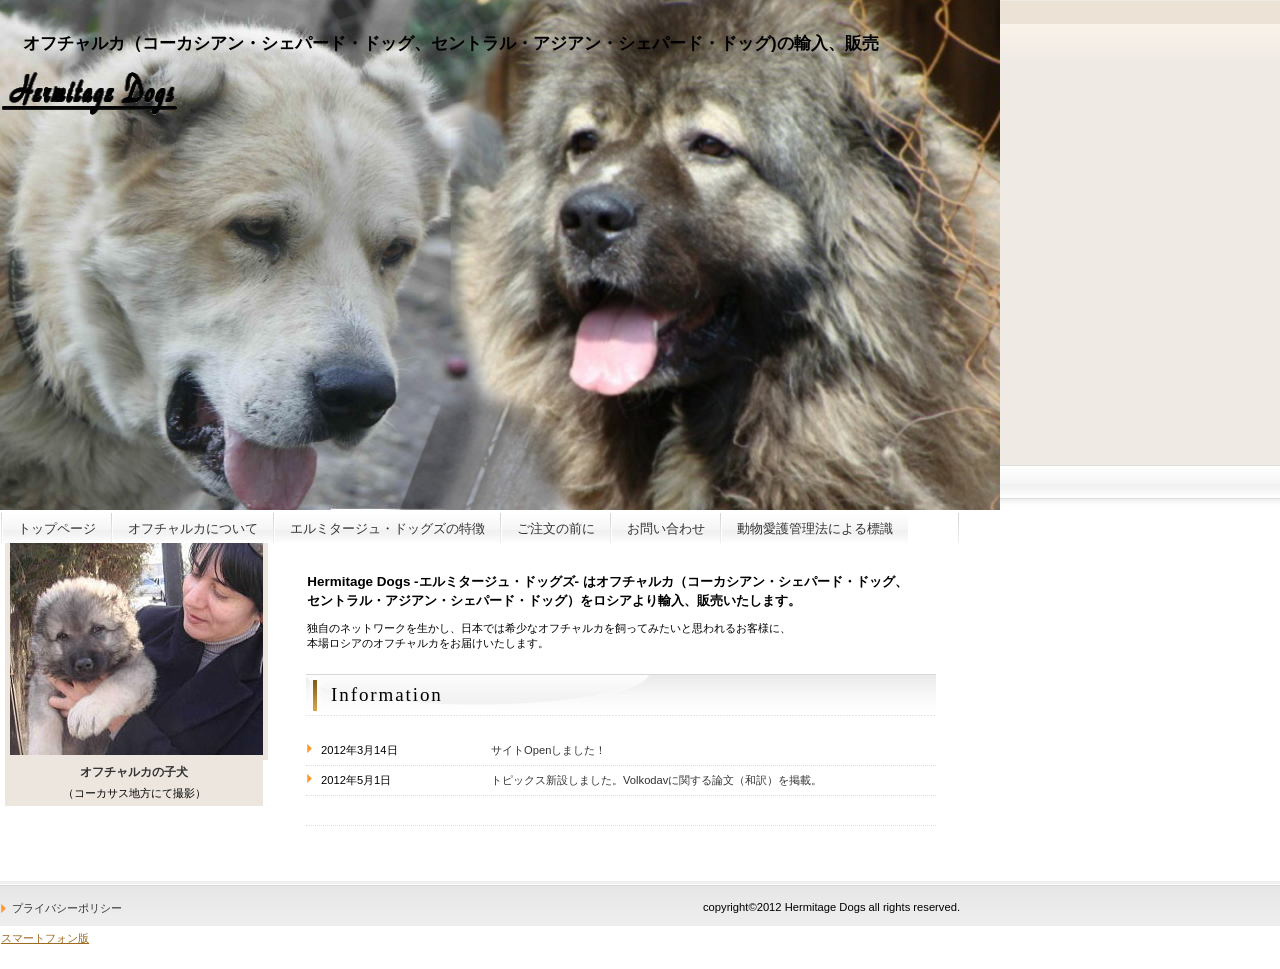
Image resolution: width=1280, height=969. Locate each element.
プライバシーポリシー (67, 908)
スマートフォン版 (45, 938)
